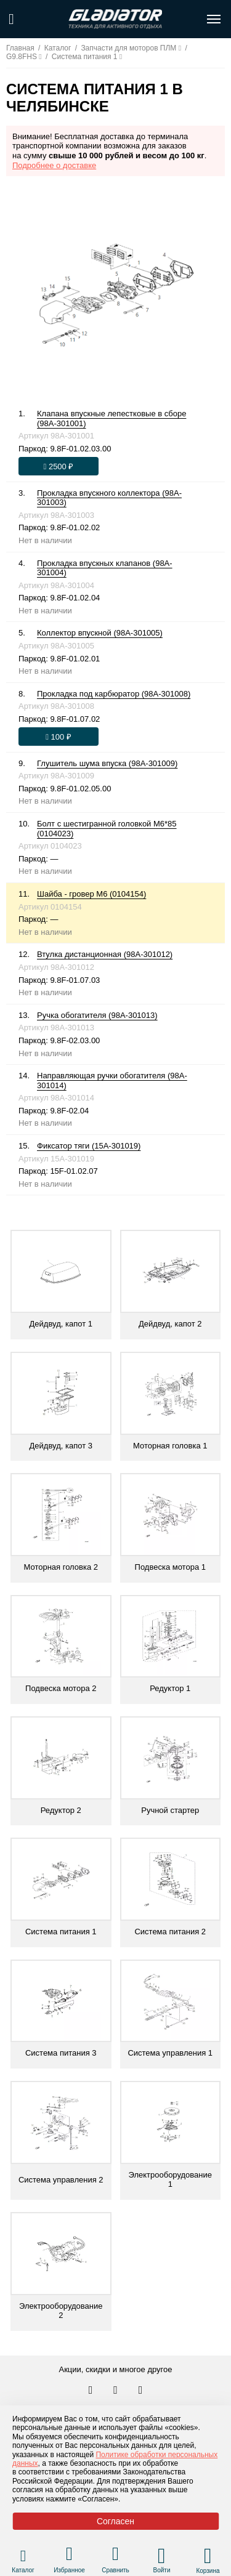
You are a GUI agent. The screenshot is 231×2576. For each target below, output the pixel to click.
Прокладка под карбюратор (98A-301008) (113, 693)
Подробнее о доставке (54, 165)
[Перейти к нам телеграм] (116, 2391)
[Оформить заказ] (58, 466)
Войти (162, 2570)
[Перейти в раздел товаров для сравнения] (115, 2555)
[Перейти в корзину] (208, 2556)
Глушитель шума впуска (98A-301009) (107, 763)
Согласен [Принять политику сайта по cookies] (115, 2521)
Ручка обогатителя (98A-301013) (97, 1015)
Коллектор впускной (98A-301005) (100, 632)
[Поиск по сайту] (11, 19)
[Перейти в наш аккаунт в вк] (92, 2391)
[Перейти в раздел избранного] (69, 2555)
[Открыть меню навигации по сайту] (213, 19)
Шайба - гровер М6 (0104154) (91, 893)
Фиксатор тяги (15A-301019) (88, 1145)
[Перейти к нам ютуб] (141, 2391)
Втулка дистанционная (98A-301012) (104, 954)
